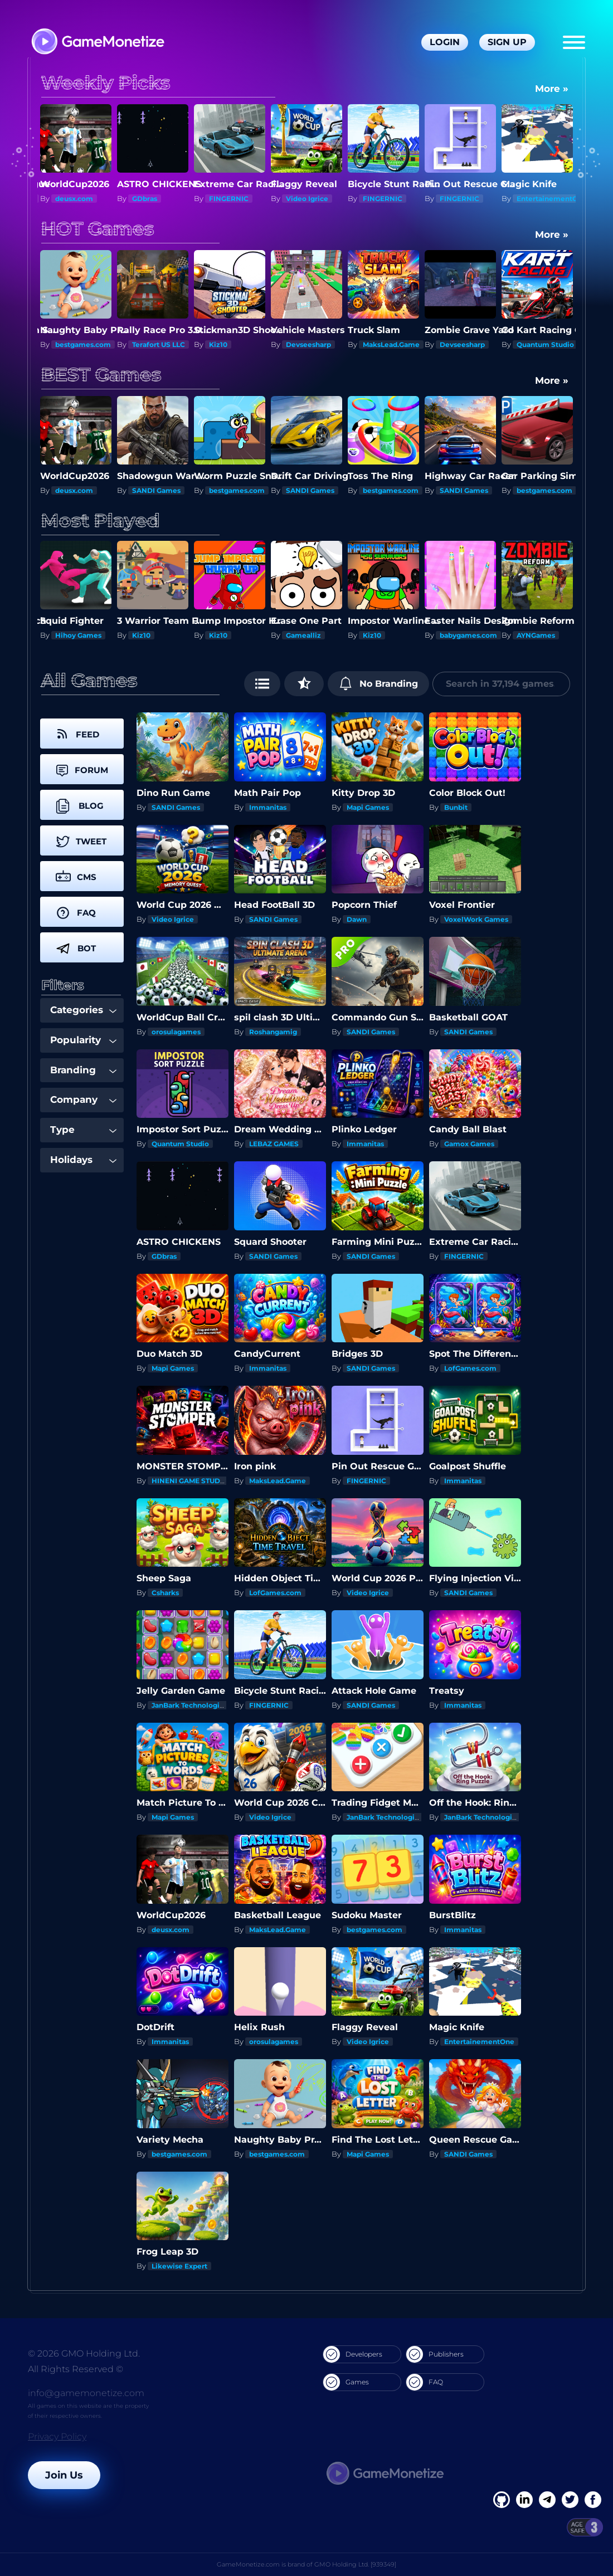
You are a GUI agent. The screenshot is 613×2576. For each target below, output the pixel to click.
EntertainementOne (552, 198)
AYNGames (536, 635)
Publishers (435, 2354)
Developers (352, 2354)
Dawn (357, 919)
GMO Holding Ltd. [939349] (355, 2564)
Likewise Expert (179, 2266)
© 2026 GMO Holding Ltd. (84, 2353)
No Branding (379, 683)
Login (445, 42)
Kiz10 (218, 344)
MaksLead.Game (391, 344)
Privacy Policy (57, 2436)
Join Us (64, 2475)
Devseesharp (308, 344)
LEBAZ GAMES (274, 1144)
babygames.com (468, 635)
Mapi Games (368, 807)
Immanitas (267, 807)
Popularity (83, 1039)
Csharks (165, 1592)
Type (83, 1129)
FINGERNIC (229, 198)
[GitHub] (593, 2499)
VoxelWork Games (476, 919)
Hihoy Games (78, 635)
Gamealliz (303, 635)
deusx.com (74, 198)
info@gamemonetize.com (86, 2393)
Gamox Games (469, 1144)
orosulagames (176, 1032)
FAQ (424, 2382)
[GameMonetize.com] (97, 42)
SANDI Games (79, 490)
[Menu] (574, 42)
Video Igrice (307, 198)
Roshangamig (273, 1032)
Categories (83, 1009)
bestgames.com (83, 344)
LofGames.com (470, 1368)
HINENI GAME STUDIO (190, 1481)
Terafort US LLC (158, 344)
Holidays (83, 1159)
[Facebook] (501, 2499)
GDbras (144, 198)
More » (551, 88)
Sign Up (507, 42)
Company (83, 1099)
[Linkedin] (547, 2499)
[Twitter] (570, 2499)
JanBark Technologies (189, 1705)
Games (346, 2382)
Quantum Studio (545, 344)
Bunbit (456, 807)
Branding (83, 1070)
